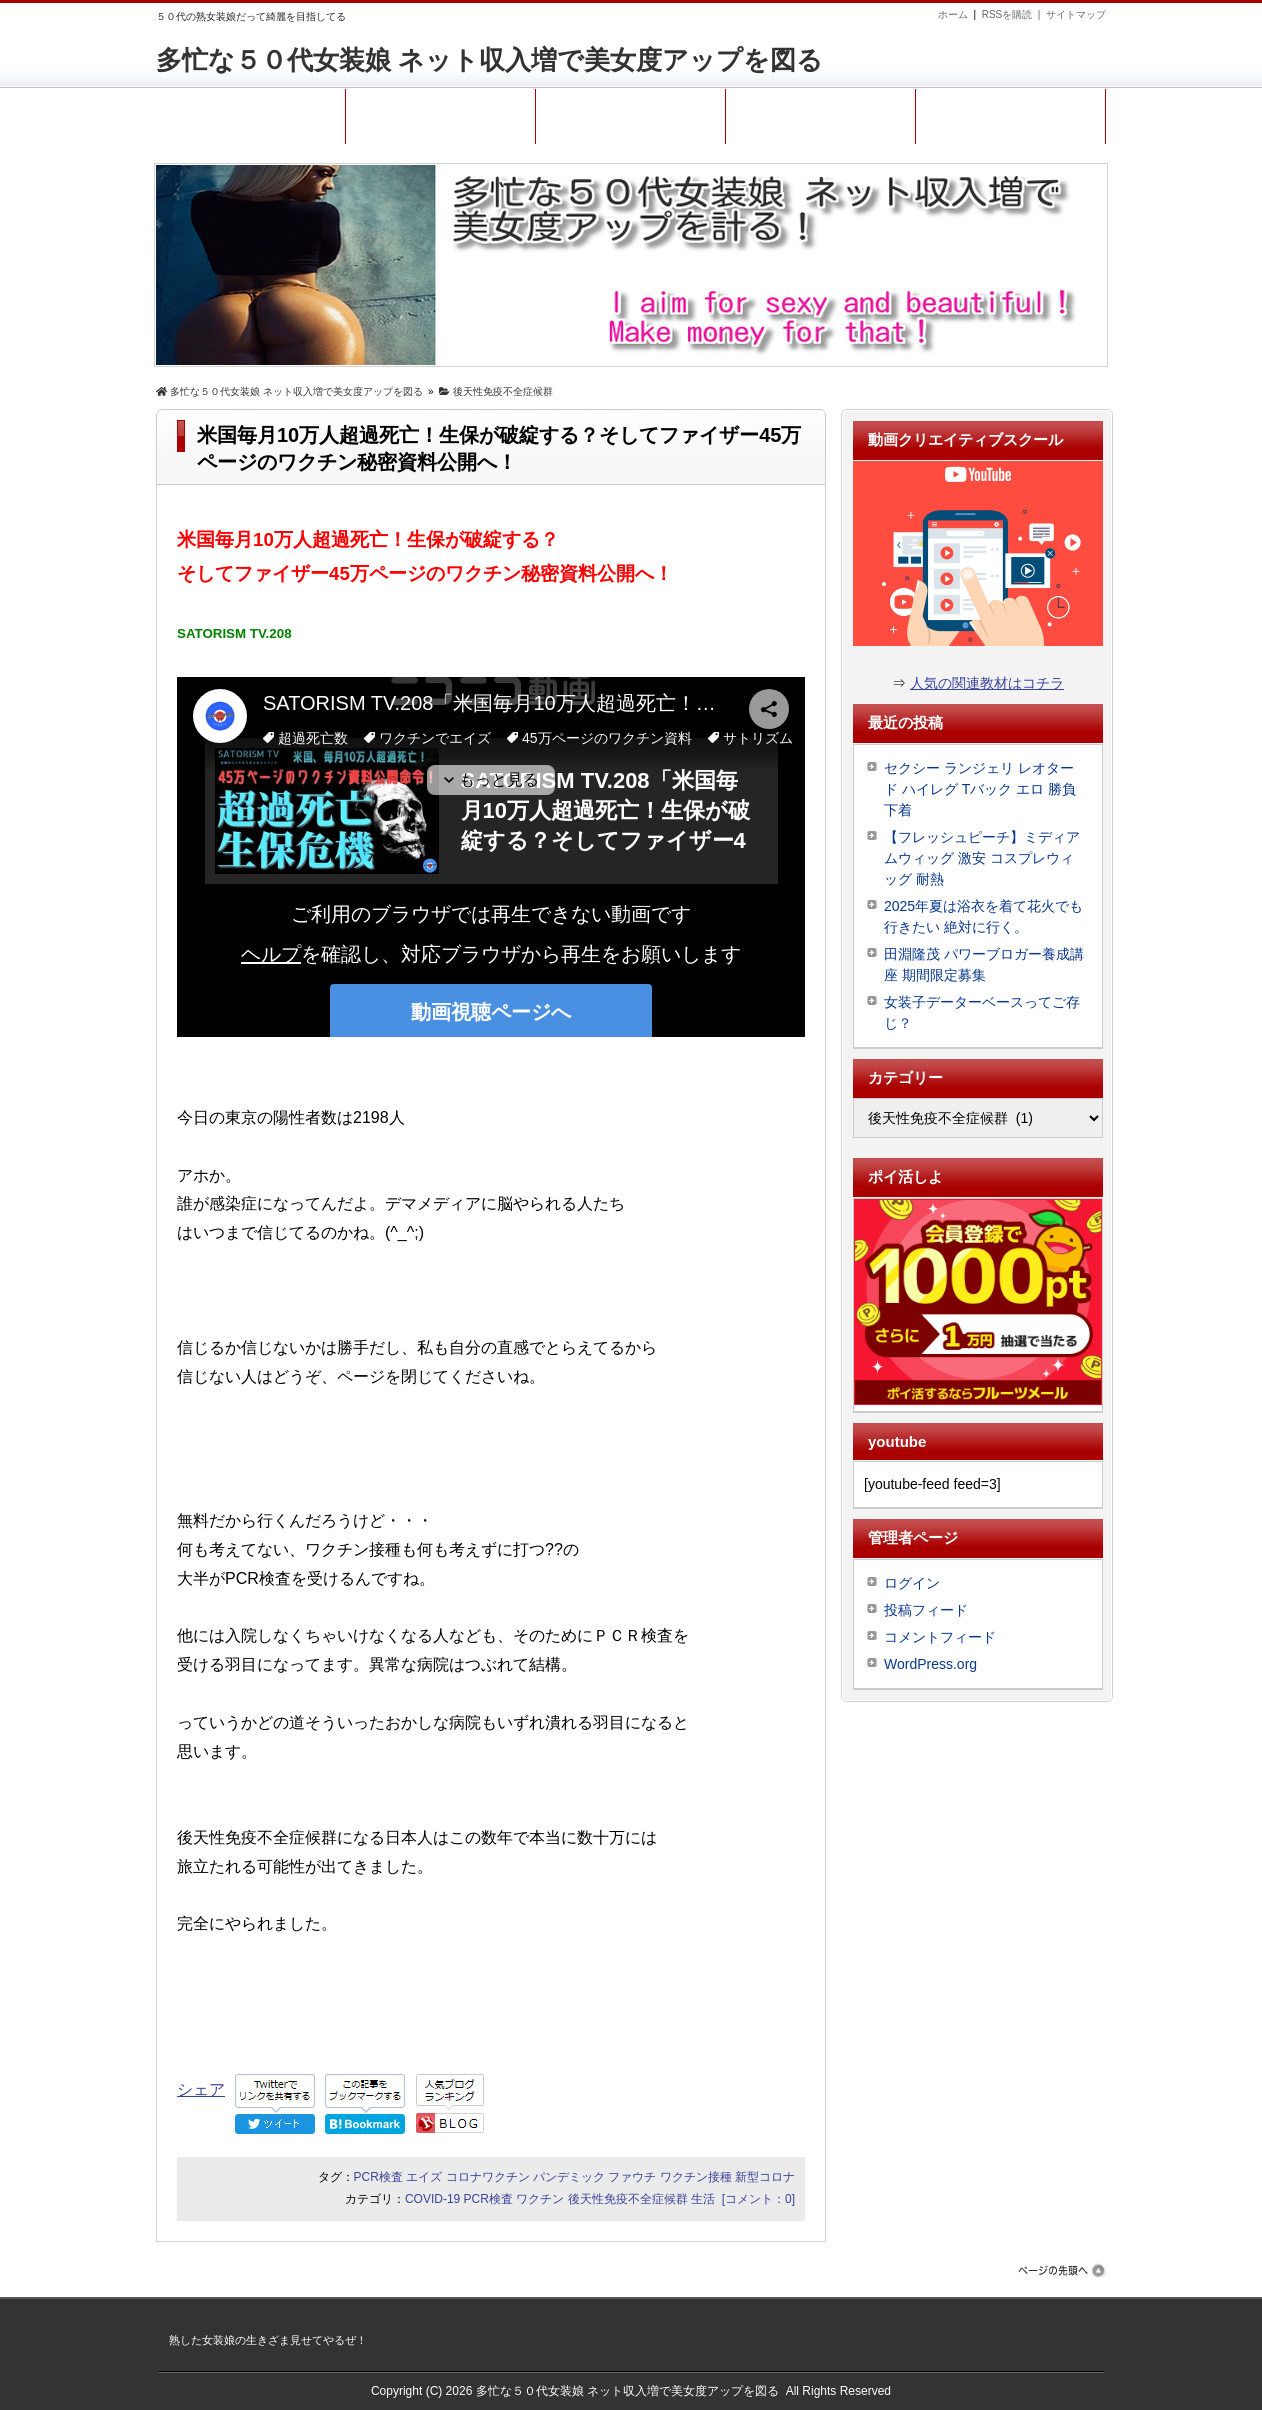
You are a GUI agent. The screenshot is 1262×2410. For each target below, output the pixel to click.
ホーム (953, 14)
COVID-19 (432, 2199)
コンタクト (630, 112)
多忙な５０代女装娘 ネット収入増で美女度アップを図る (489, 60)
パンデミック (569, 2177)
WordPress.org (930, 1664)
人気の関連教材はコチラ (987, 683)
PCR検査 (378, 2177)
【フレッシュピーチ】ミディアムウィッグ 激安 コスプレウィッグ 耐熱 (982, 858)
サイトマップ (1076, 14)
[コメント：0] (758, 2199)
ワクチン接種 (696, 2177)
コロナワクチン (488, 2177)
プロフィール (440, 112)
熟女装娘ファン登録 (1010, 112)
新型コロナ (765, 2177)
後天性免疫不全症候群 (628, 2199)
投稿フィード (926, 1610)
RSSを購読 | (1014, 14)
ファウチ (632, 2177)
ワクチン (540, 2199)
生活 (703, 2199)
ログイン (912, 1583)
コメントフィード (940, 1637)
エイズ (424, 2177)
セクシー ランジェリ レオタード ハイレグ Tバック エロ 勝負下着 (980, 789)
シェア (201, 2089)
